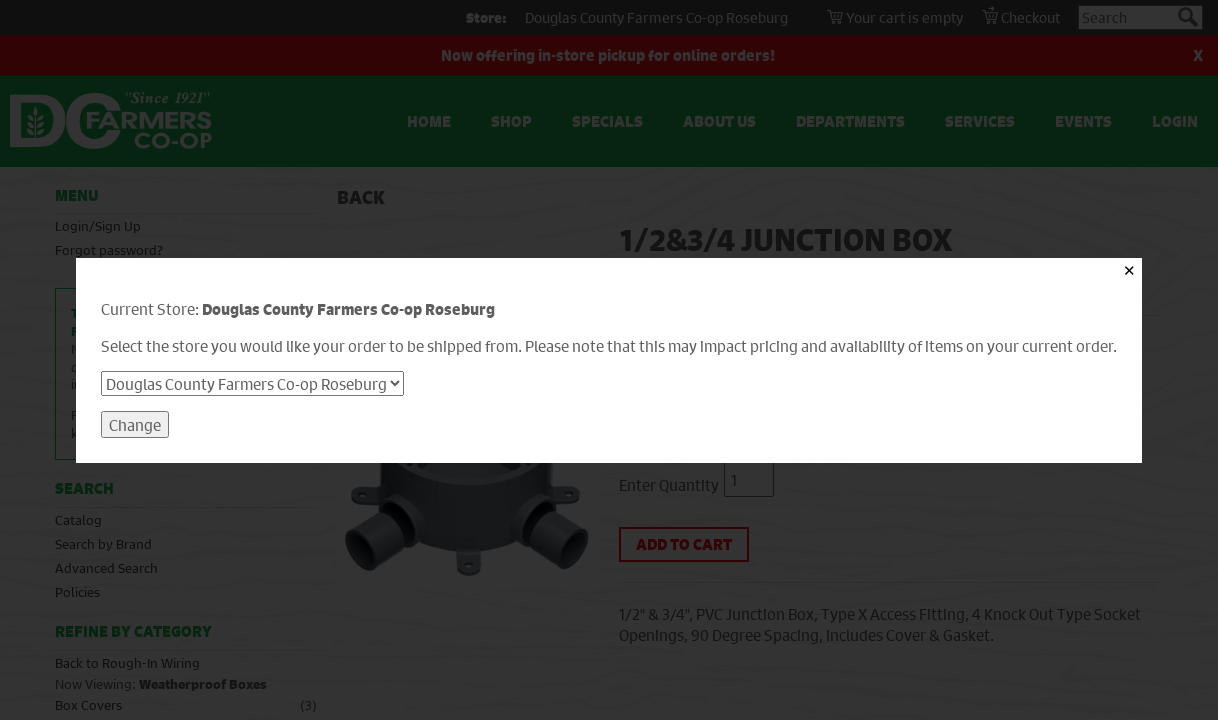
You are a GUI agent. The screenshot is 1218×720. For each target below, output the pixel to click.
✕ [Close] (1129, 270)
